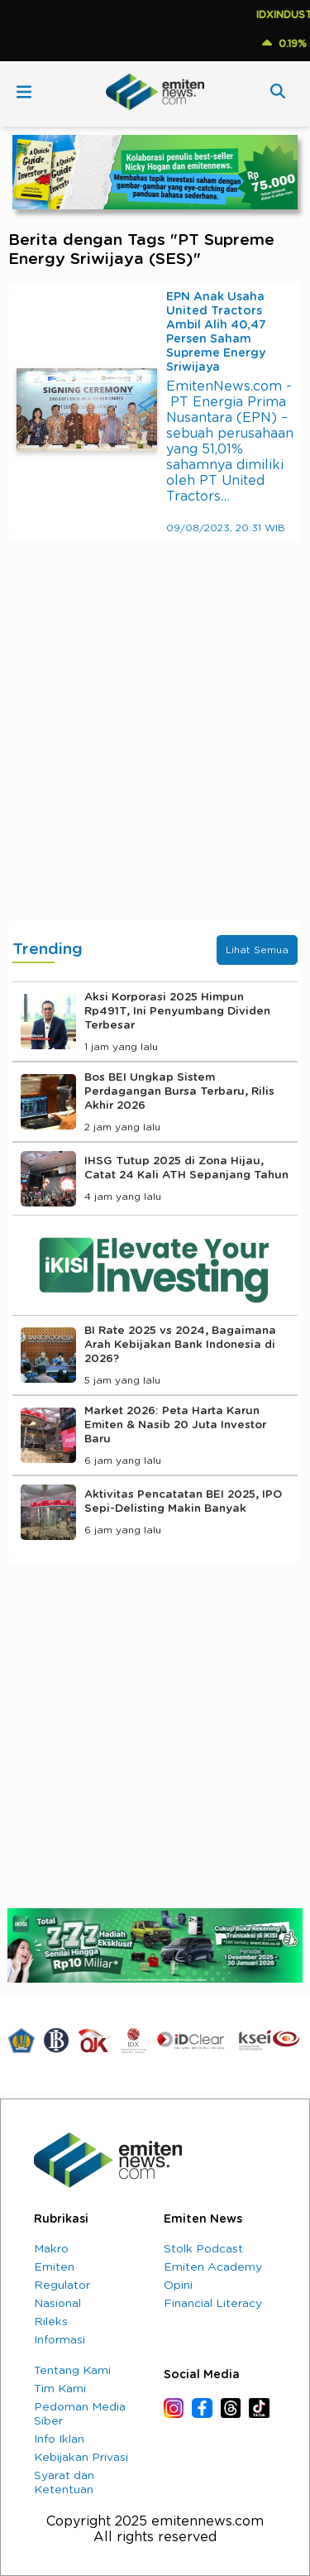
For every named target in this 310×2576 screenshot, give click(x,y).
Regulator (62, 2285)
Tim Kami (60, 2389)
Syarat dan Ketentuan (64, 2483)
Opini (178, 2285)
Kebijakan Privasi (81, 2457)
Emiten (54, 2267)
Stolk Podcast (203, 2249)
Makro (51, 2249)
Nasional (57, 2304)
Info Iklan (59, 2439)
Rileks (51, 2322)
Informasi (59, 2340)
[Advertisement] (155, 747)
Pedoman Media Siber (80, 2414)
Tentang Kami (72, 2371)
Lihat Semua (257, 950)
